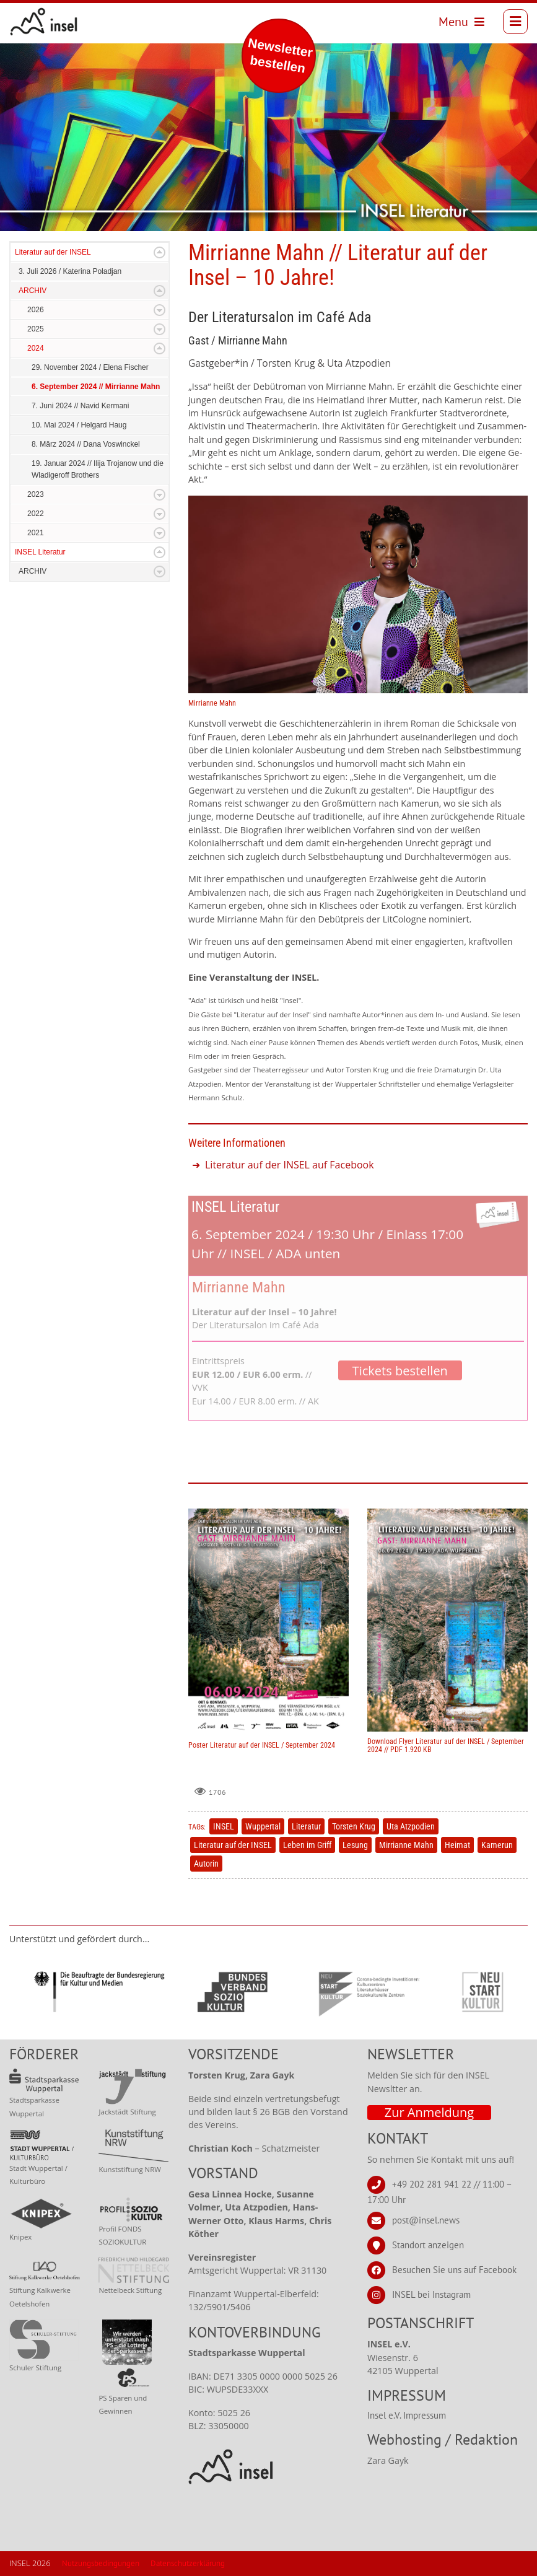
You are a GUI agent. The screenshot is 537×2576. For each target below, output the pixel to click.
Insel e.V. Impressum (406, 2415)
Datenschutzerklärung (188, 2563)
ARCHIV (32, 290)
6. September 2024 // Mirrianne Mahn (96, 386)
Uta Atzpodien (410, 1826)
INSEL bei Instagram (431, 2294)
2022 (35, 513)
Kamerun (497, 1845)
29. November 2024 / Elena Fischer (90, 367)
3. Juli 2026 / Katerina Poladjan (70, 271)
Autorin (206, 1863)
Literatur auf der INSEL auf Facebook (289, 1165)
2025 (35, 329)
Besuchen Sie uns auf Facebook (454, 2270)
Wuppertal (263, 1826)
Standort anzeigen (428, 2245)
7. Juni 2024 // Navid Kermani (80, 405)
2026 (35, 309)
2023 (35, 494)
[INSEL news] (44, 21)
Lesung (355, 1845)
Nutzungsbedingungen (100, 2563)
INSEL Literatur (40, 552)
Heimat (457, 1845)
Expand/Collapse (159, 252)
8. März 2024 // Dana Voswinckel (86, 444)
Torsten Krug (353, 1826)
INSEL (223, 1826)
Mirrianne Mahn (406, 1845)
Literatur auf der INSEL (53, 252)
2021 (35, 532)
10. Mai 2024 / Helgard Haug (79, 425)
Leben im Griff (307, 1845)
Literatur (306, 1826)
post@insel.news (426, 2220)
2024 (35, 348)
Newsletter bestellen (280, 55)
